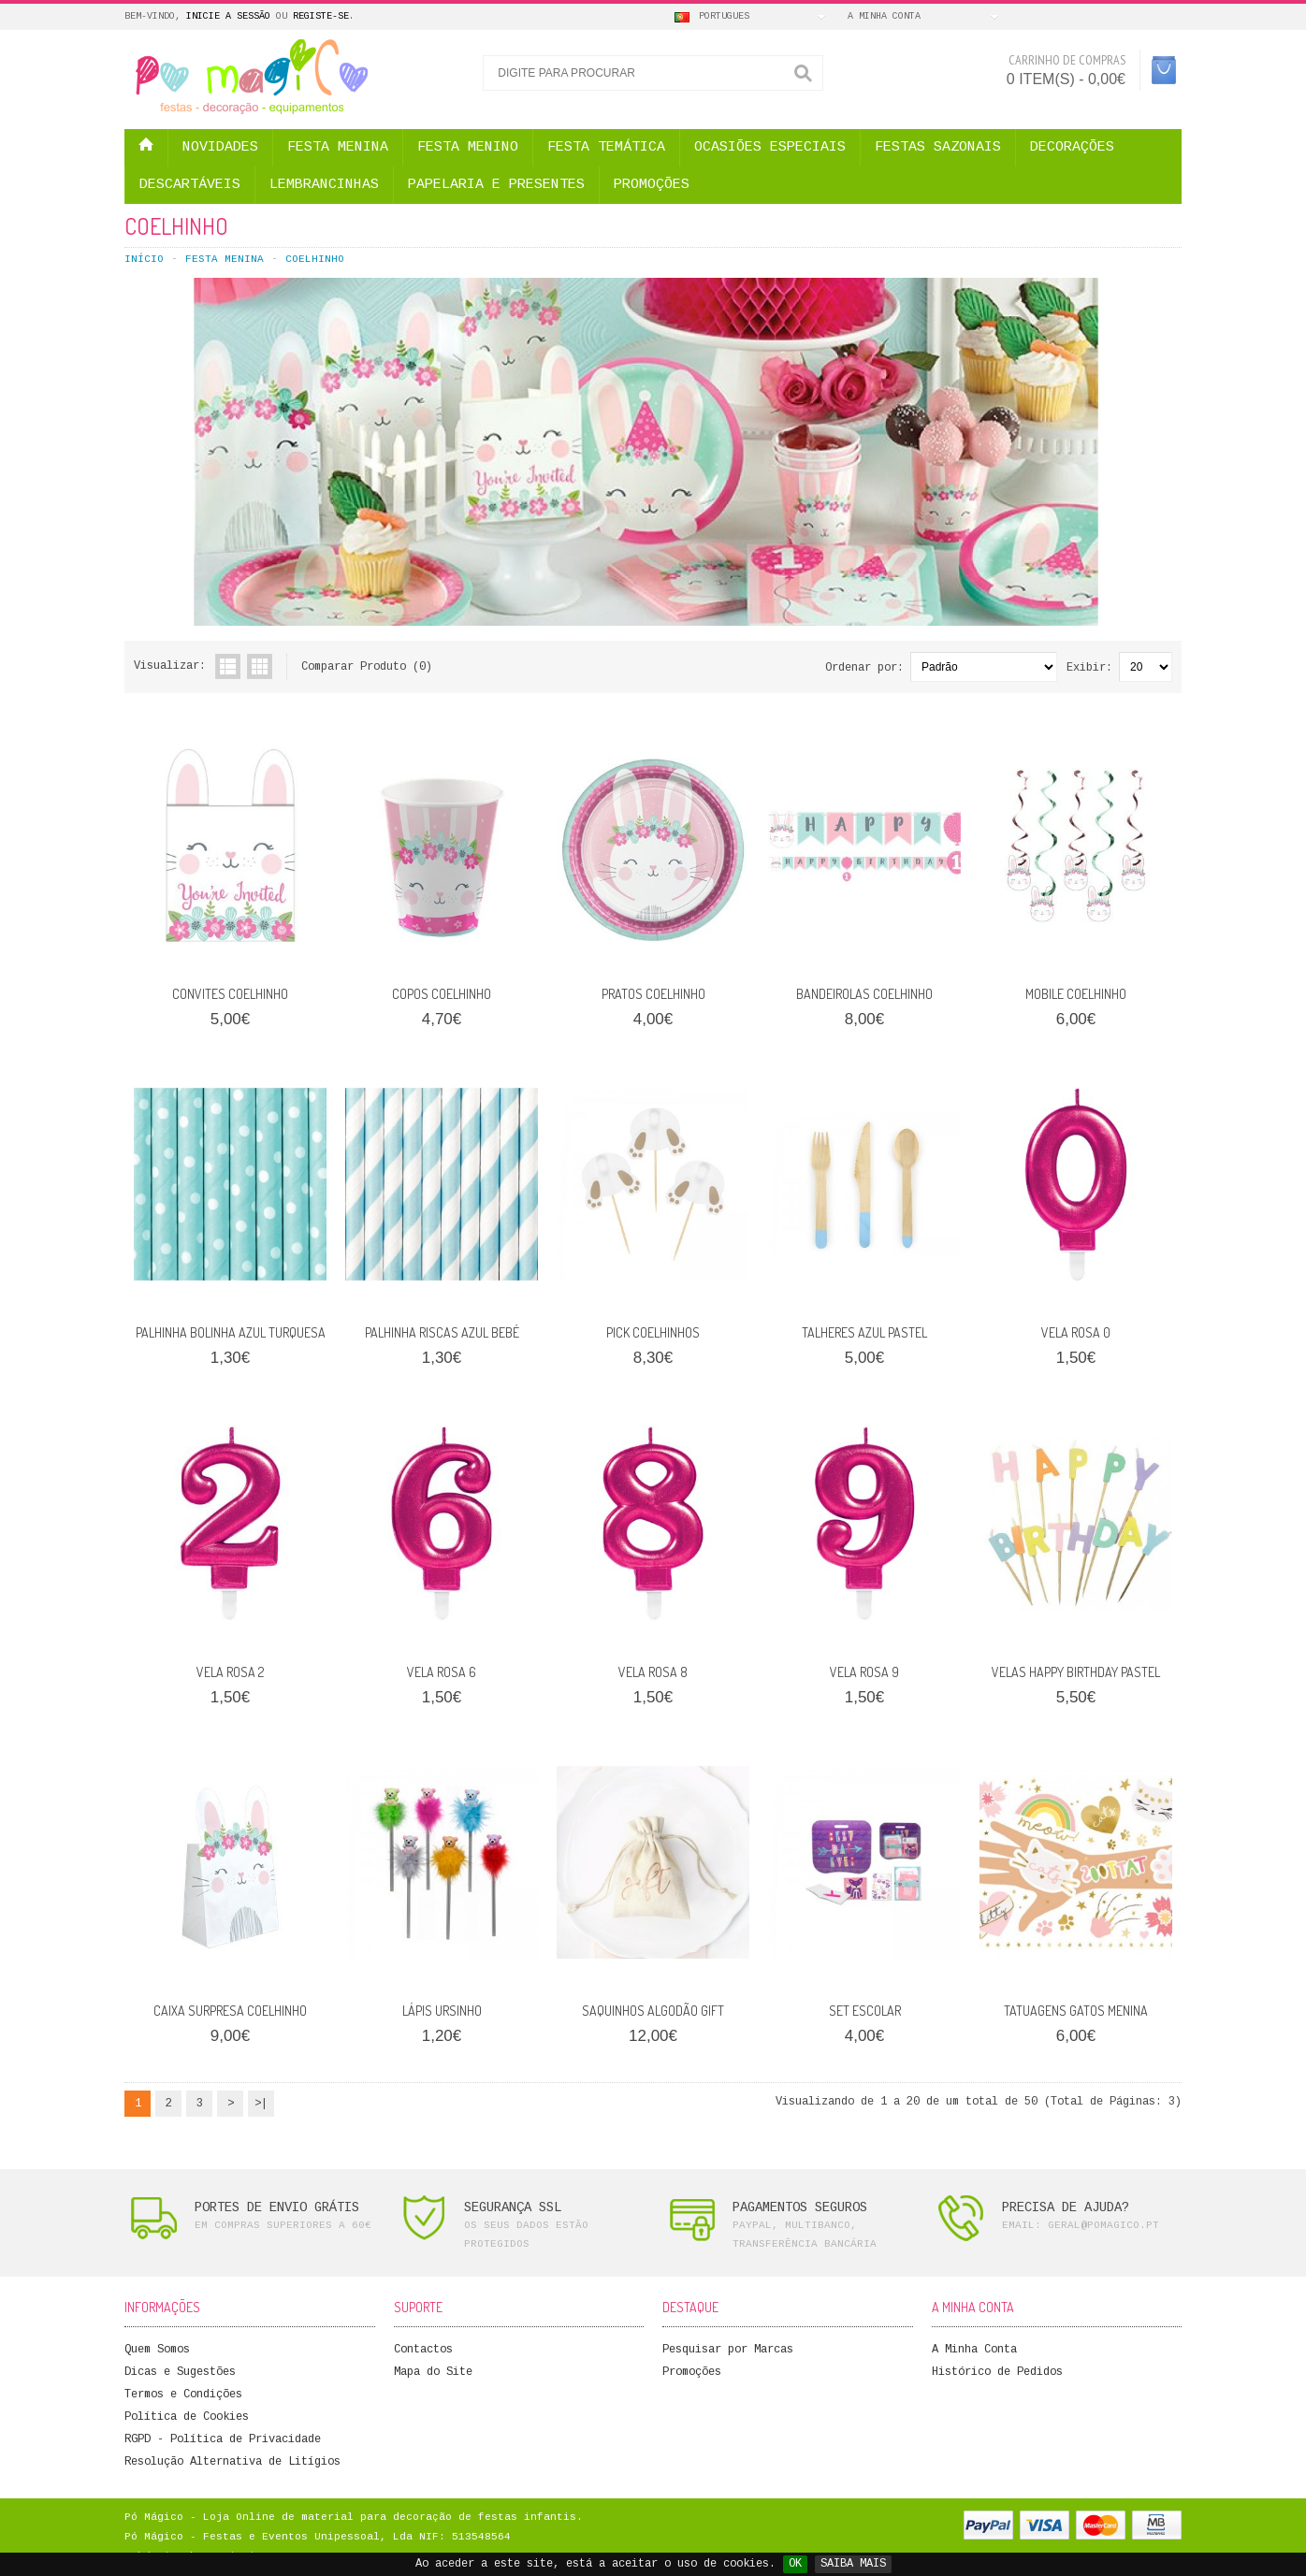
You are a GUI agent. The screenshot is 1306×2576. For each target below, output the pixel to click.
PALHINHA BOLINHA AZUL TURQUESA (231, 1332)
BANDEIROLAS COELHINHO (864, 994)
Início (144, 259)
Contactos (423, 2349)
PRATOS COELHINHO (653, 994)
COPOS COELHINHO (441, 994)
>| (261, 2103)
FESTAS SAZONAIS (938, 147)
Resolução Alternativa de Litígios (232, 2461)
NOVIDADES (220, 147)
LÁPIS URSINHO (442, 2011)
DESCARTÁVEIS (189, 185)
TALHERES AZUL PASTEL (864, 1332)
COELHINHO (314, 259)
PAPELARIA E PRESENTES (496, 185)
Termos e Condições (183, 2394)
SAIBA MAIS (853, 2563)
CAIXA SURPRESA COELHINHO (230, 2011)
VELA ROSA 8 (653, 1672)
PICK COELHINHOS (653, 1332)
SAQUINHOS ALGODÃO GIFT (653, 2011)
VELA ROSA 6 (441, 1672)
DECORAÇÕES (1072, 147)
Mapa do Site (433, 2372)
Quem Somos (157, 2349)
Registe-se (321, 16)
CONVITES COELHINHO (230, 994)
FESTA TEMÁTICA (606, 147)
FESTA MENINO (467, 147)
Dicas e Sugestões (180, 2372)
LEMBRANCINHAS (324, 185)
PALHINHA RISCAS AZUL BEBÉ (442, 1332)
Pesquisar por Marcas (727, 2349)
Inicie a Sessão (228, 16)
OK (795, 2563)
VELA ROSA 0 (1075, 1332)
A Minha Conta (974, 2349)
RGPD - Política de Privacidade (222, 2439)
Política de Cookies (186, 2417)
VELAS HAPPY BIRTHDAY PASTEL (1076, 1672)
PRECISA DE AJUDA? (1065, 2207)
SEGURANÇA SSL (512, 2207)
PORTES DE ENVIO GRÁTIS (277, 2207)
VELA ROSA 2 (230, 1672)
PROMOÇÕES (651, 185)
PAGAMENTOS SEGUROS (800, 2207)
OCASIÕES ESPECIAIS (770, 147)
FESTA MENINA (337, 147)
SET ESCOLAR (865, 2011)
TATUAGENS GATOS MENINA (1076, 2011)
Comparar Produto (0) (366, 666)
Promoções (691, 2372)
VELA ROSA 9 (864, 1672)
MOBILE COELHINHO (1075, 994)
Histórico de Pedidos (997, 2372)
